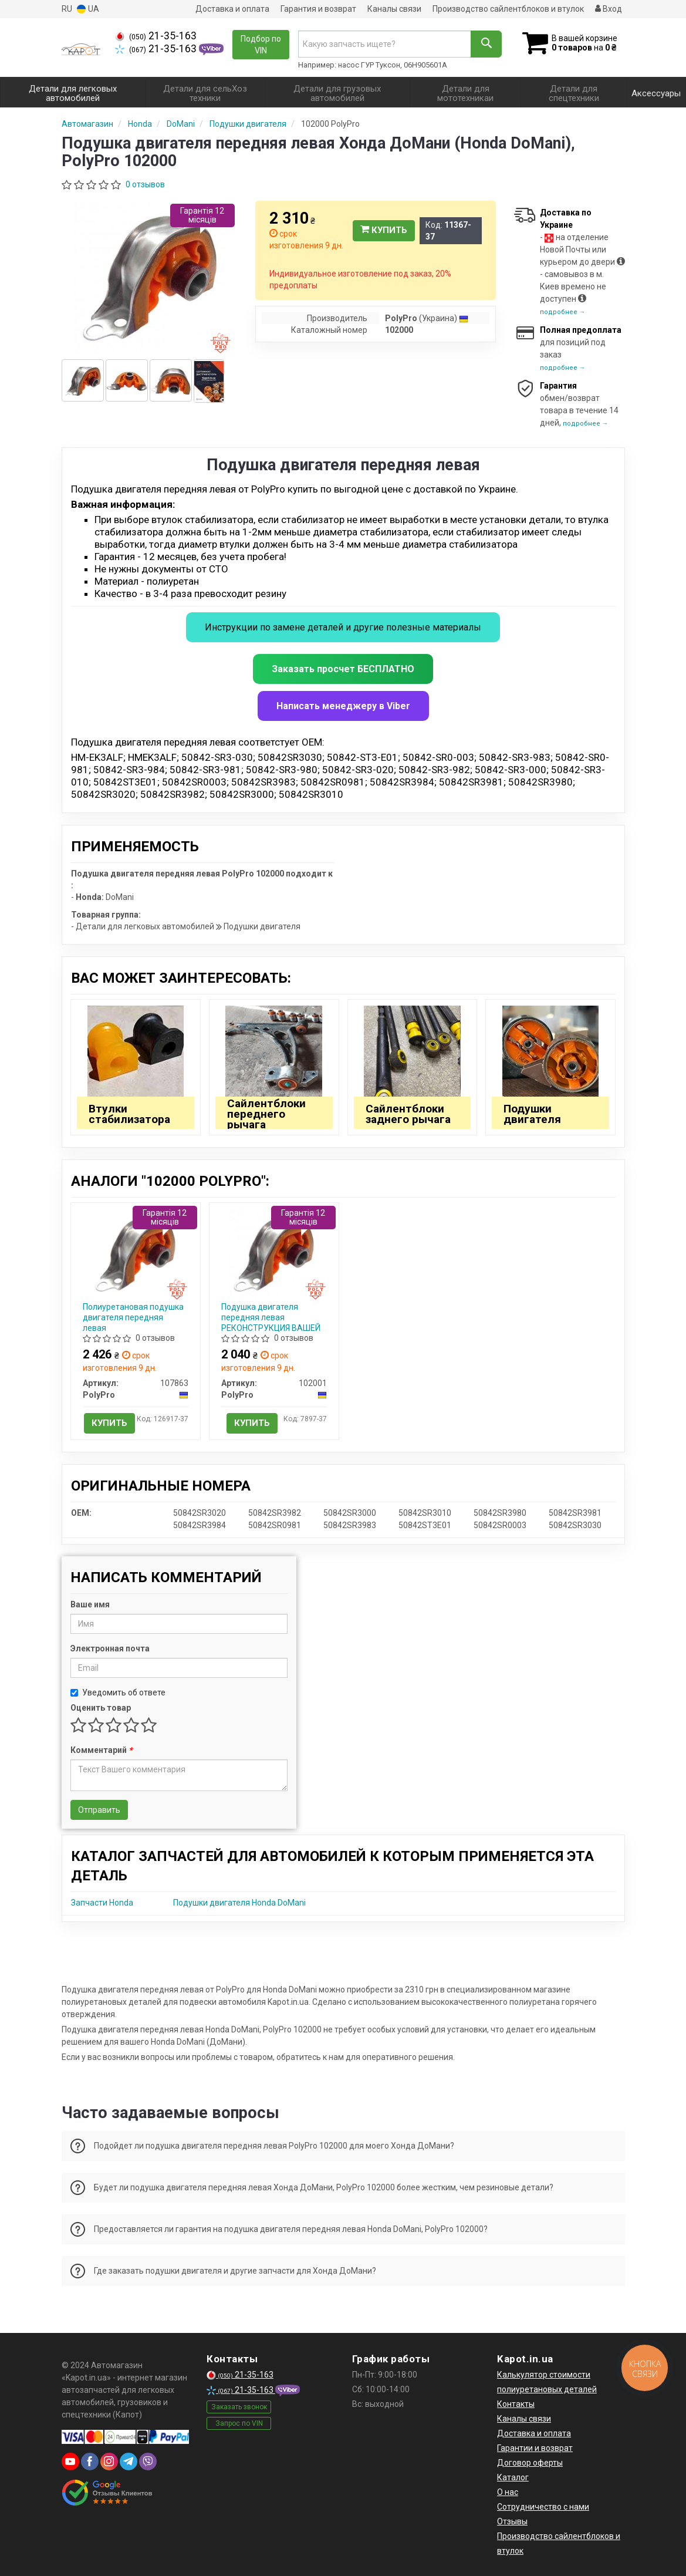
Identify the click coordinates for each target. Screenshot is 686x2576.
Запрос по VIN (239, 2423)
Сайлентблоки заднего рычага (408, 1114)
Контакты (516, 2404)
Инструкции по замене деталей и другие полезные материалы (343, 627)
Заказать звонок (239, 2407)
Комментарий (101, 1750)
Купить (383, 230)
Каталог (513, 2477)
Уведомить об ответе (117, 1692)
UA (88, 9)
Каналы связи (394, 9)
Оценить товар (100, 1707)
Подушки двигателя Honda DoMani (239, 1902)
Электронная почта (110, 1648)
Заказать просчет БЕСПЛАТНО (343, 669)
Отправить (99, 1810)
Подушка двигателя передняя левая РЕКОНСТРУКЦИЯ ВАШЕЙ (270, 1317)
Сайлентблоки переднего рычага (266, 1114)
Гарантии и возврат (535, 2448)
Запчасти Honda (102, 1902)
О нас (507, 2492)
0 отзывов (145, 184)
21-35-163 (156, 36)
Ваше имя (90, 1604)
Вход (608, 9)
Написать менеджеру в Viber (343, 706)
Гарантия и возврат (318, 9)
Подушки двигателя (532, 1114)
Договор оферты (530, 2462)
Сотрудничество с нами (543, 2506)
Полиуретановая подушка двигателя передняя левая (133, 1317)
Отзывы (512, 2521)
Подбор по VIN (261, 44)
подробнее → (563, 312)
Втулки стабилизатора (129, 1114)
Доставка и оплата (232, 9)
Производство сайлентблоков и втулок (508, 9)
